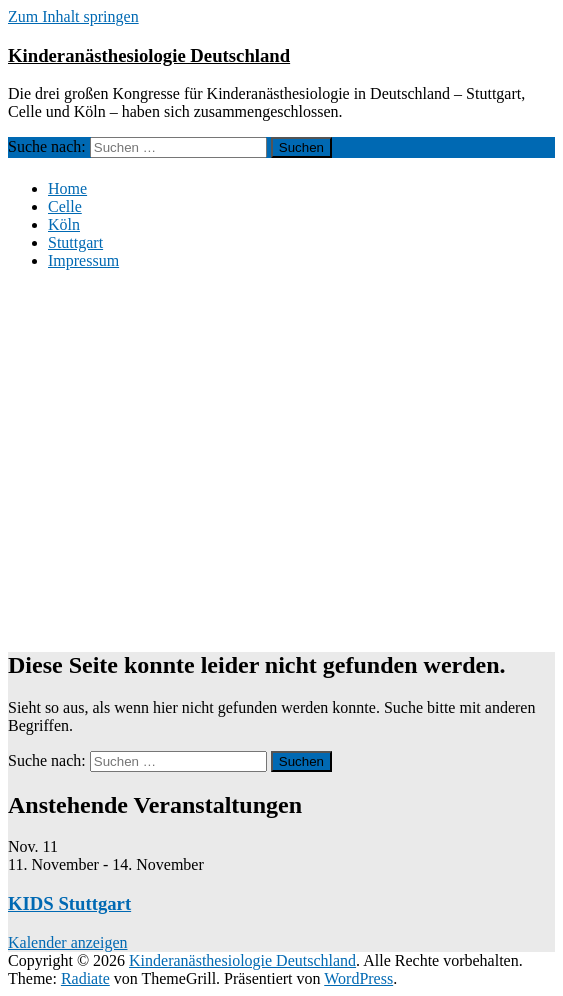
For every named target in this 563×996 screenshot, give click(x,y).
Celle (65, 206)
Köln (64, 224)
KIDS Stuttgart (69, 903)
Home (67, 188)
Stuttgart (75, 242)
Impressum (83, 260)
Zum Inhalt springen (73, 16)
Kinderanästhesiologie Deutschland (149, 55)
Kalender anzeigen (67, 942)
